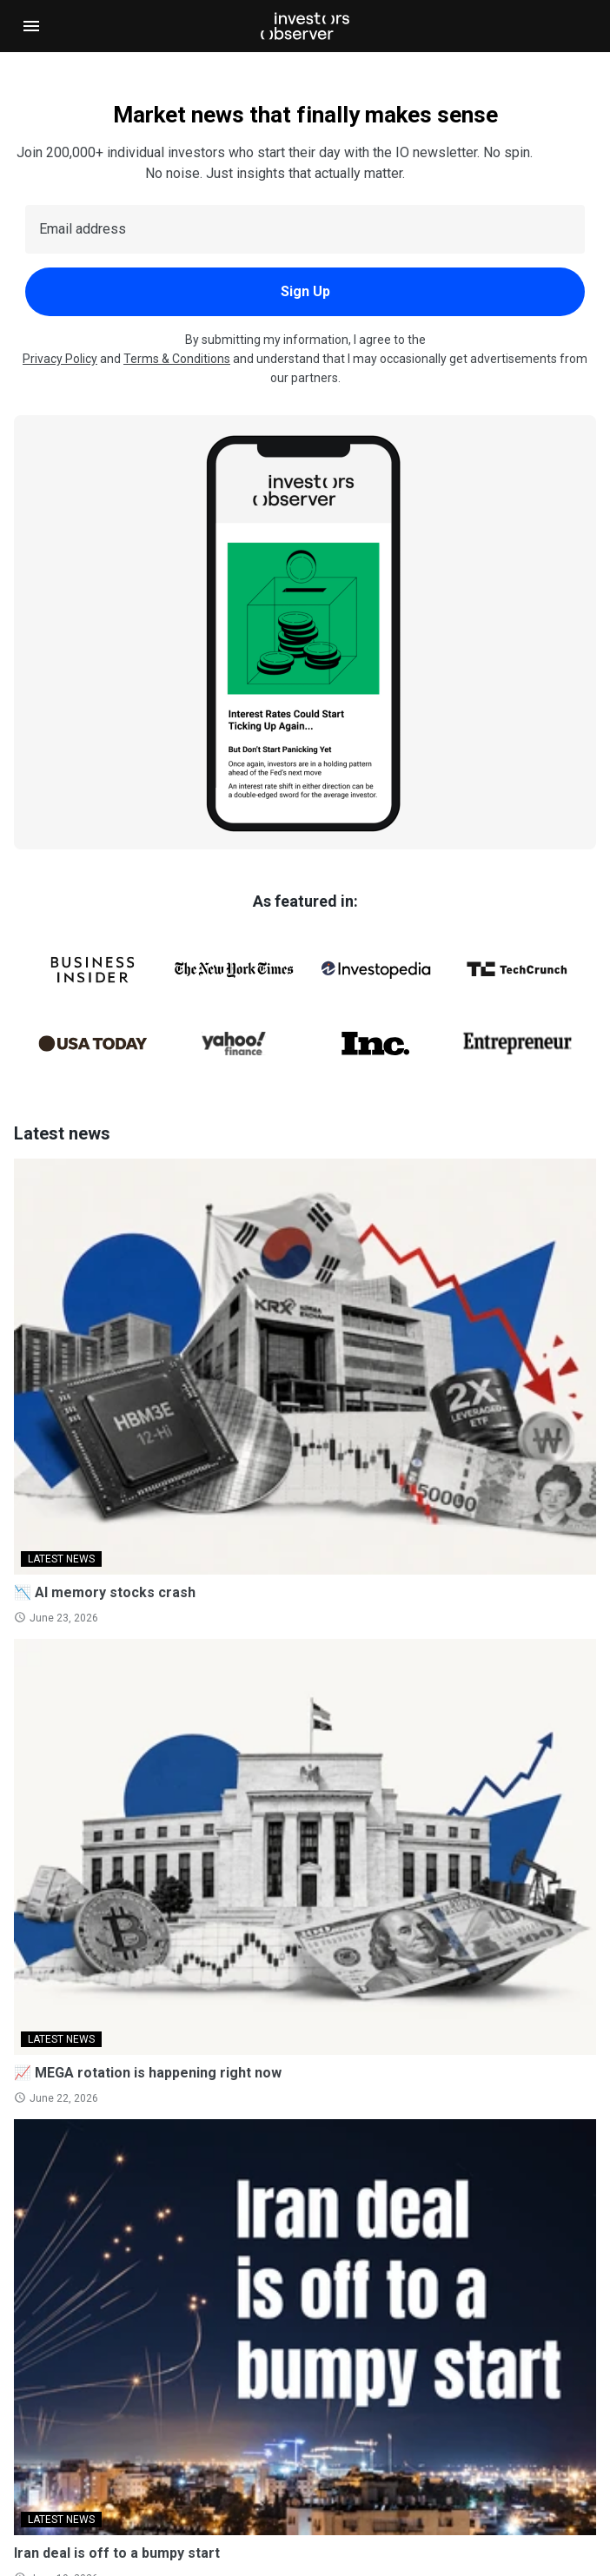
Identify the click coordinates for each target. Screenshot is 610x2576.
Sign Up (305, 291)
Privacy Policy (60, 359)
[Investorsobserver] (305, 26)
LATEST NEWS (61, 1559)
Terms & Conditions (176, 359)
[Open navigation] (31, 26)
